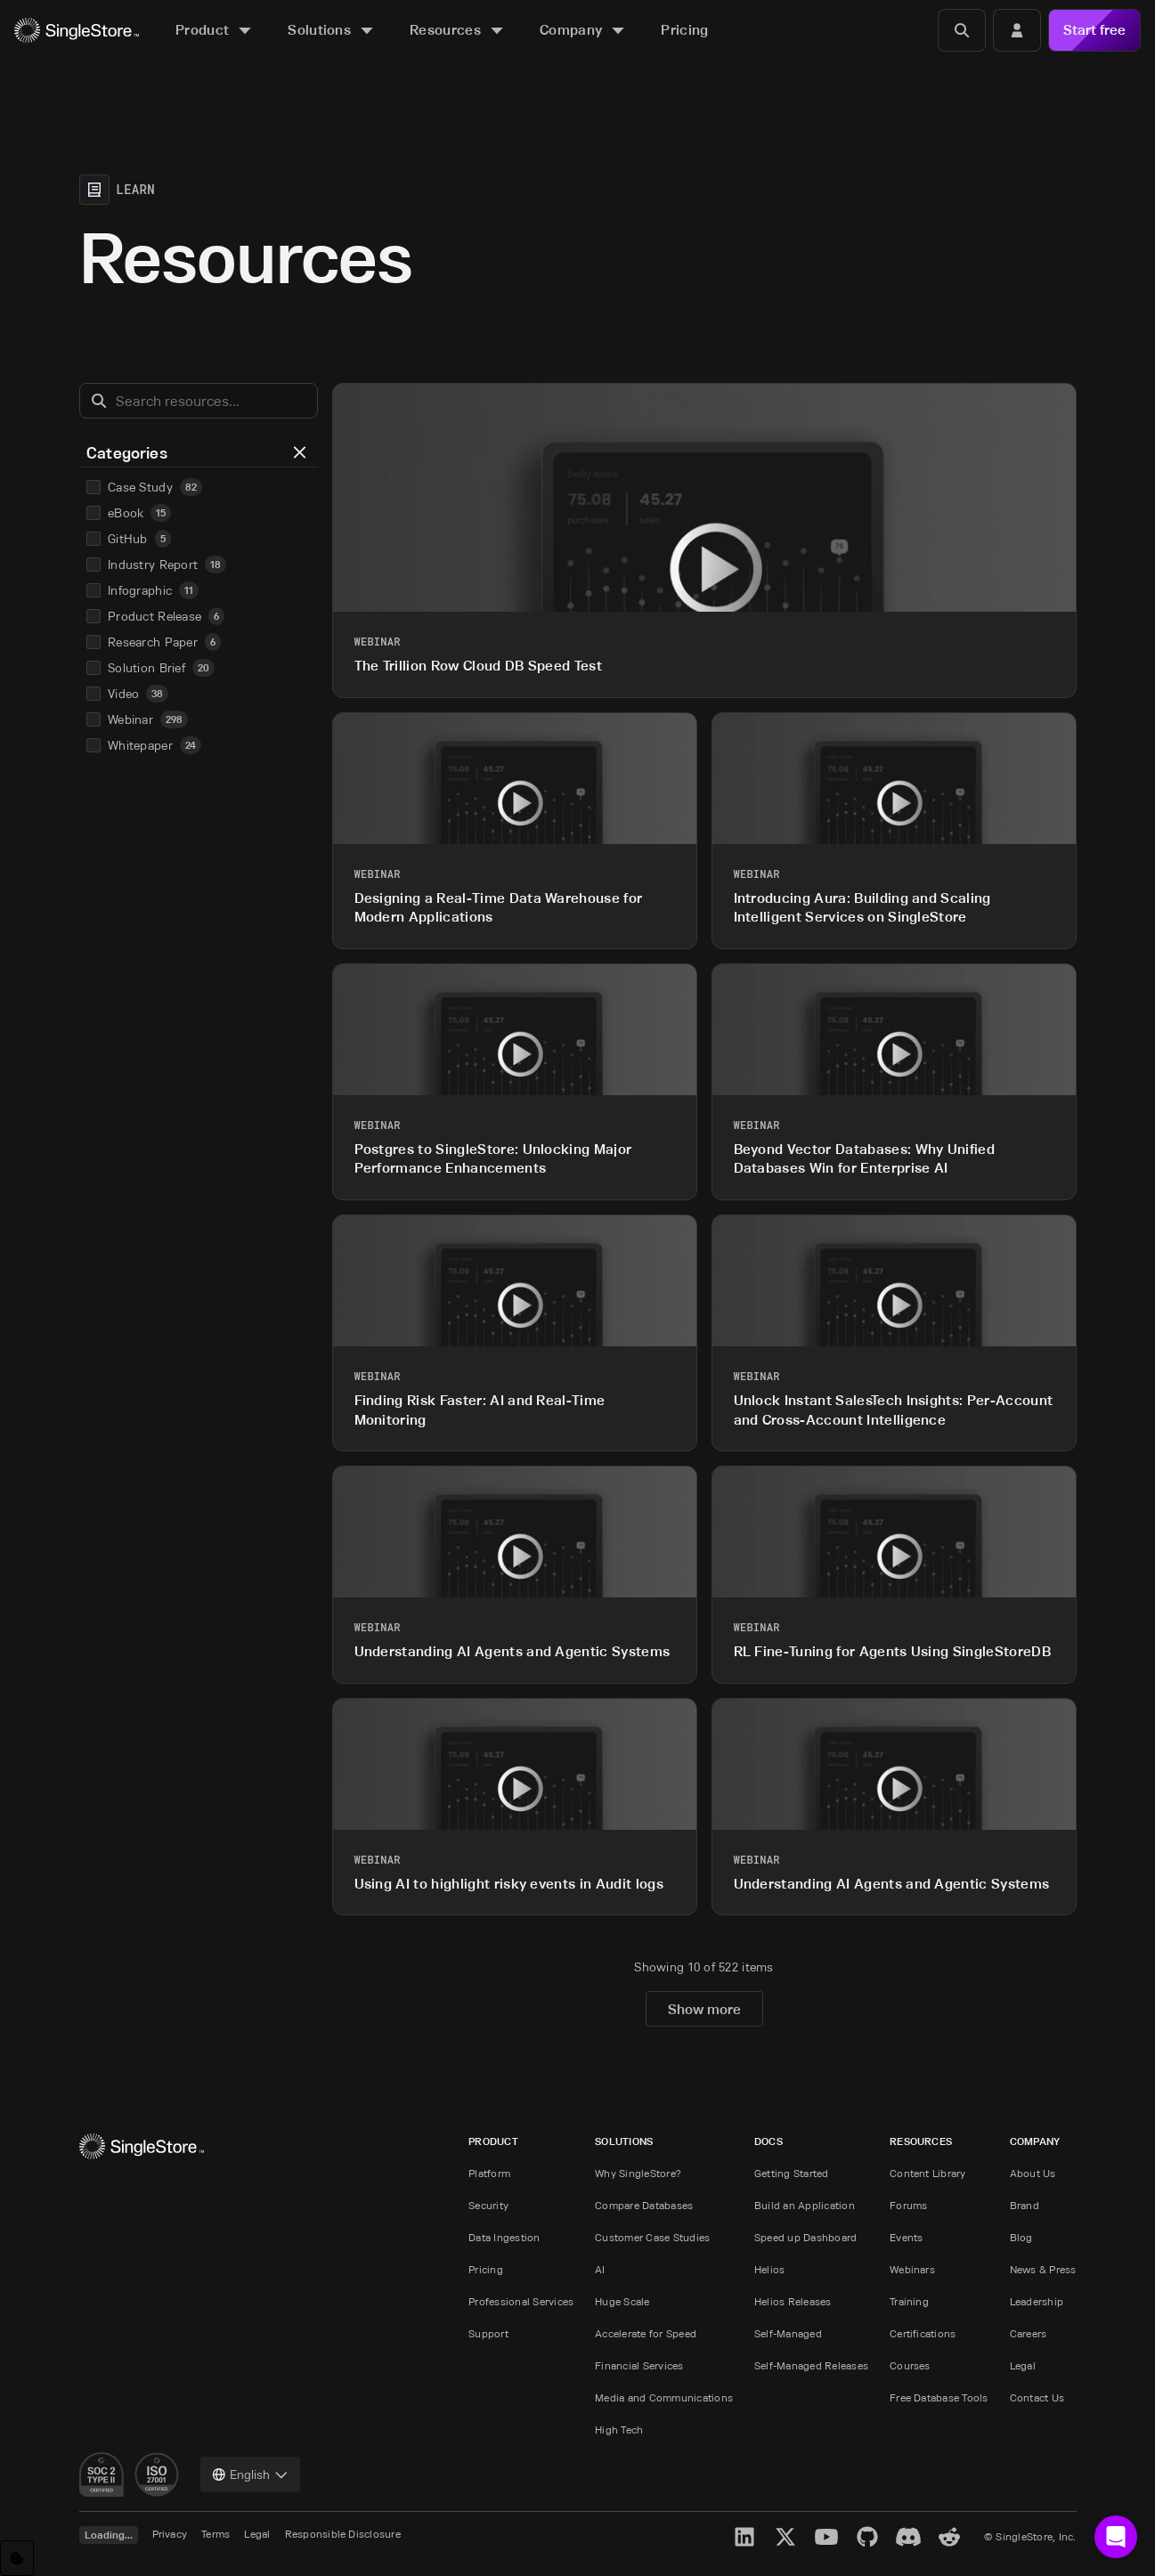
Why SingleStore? (638, 2173)
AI (600, 2269)
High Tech (619, 2429)
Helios (769, 2269)
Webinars (912, 2269)
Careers (1028, 2333)
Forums (908, 2205)
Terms (215, 2533)
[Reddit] (949, 2537)
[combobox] (250, 2474)
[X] (785, 2537)
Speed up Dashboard (805, 2237)
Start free (1094, 29)
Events (906, 2237)
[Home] (76, 31)
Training (909, 2301)
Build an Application (804, 2205)
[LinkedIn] (744, 2537)
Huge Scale (622, 2301)
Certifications (923, 2333)
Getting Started (791, 2173)
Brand (1024, 2205)
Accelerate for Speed (645, 2333)
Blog (1021, 2237)
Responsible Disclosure (343, 2533)
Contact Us (1037, 2397)
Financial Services (639, 2365)
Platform (489, 2173)
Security (488, 2205)
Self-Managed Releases (811, 2365)
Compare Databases (644, 2205)
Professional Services (520, 2301)
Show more (704, 2009)
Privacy (170, 2533)
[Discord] (908, 2537)
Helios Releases (793, 2301)
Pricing (485, 2269)
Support (488, 2333)
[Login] (1017, 30)
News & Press (1043, 2269)
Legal (1023, 2365)
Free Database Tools (939, 2397)
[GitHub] (867, 2537)
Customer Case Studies (652, 2237)
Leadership (1036, 2301)
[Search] (962, 30)
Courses (910, 2365)
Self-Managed (788, 2333)
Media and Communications (664, 2397)
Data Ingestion (504, 2237)
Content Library (928, 2173)
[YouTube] (826, 2537)
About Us (1033, 2173)
